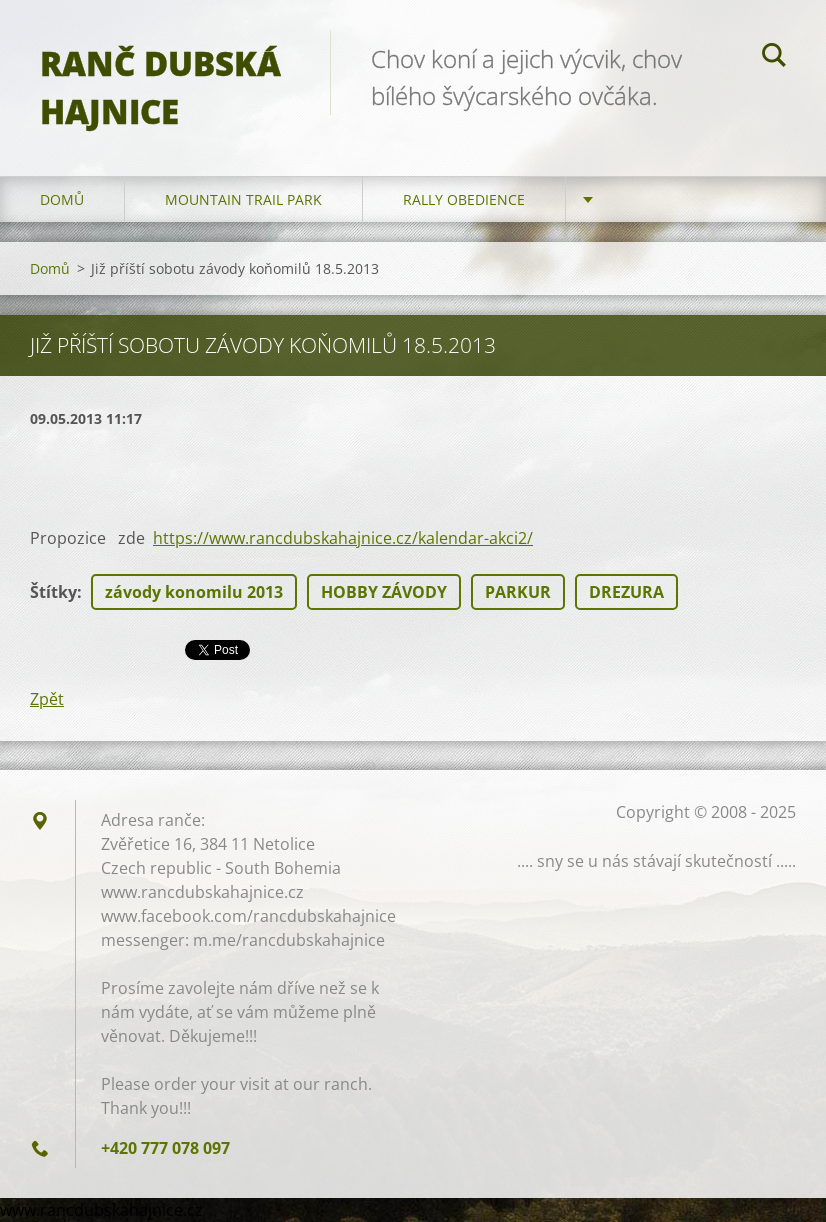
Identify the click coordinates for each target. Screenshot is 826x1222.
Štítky (53, 592)
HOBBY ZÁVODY (384, 592)
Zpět (47, 699)
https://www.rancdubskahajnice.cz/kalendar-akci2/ (343, 538)
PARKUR (518, 592)
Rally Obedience (464, 199)
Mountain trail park (243, 199)
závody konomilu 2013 (194, 592)
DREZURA (626, 592)
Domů (62, 199)
